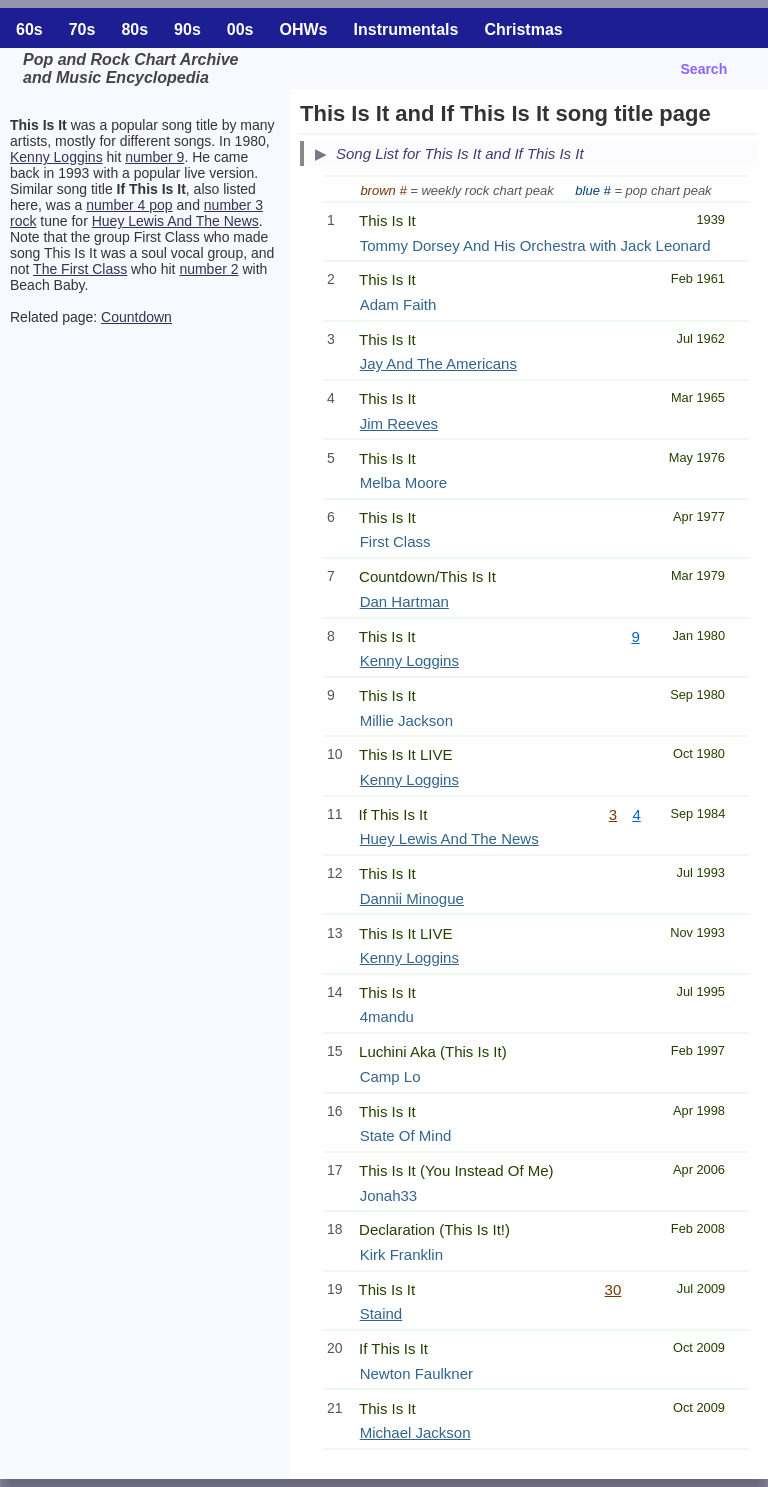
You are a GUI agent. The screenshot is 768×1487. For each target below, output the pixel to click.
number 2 (208, 269)
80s (134, 29)
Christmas (523, 29)
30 (613, 1289)
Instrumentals (406, 29)
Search (704, 69)
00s (240, 29)
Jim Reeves (399, 423)
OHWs (304, 29)
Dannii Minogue (412, 898)
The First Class (80, 269)
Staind (381, 1313)
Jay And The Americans (438, 363)
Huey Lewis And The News (175, 221)
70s (82, 29)
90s (187, 29)
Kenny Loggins (56, 157)
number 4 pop (129, 205)
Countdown (136, 317)
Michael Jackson (415, 1432)
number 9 (154, 157)
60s (29, 29)
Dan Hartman (404, 601)
